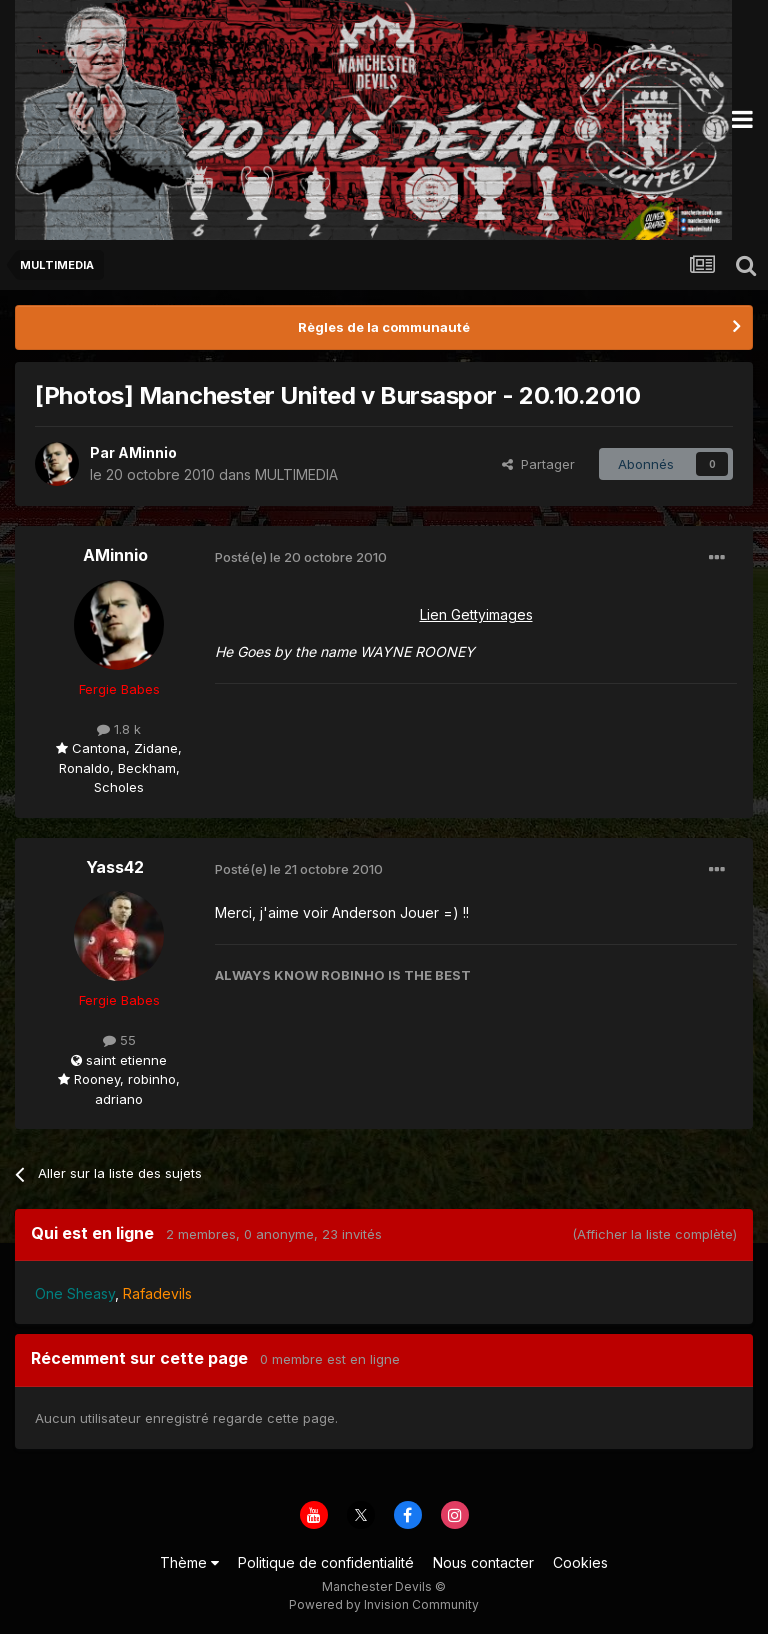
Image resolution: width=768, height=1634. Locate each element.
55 (119, 1040)
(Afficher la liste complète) (654, 1234)
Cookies (580, 1562)
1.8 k (119, 729)
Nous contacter (483, 1562)
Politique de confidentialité (326, 1562)
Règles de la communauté (384, 327)
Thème (189, 1562)
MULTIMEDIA (296, 474)
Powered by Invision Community (384, 1604)
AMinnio (147, 452)
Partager (538, 464)
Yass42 (115, 867)
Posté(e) (301, 557)
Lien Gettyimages (476, 614)
